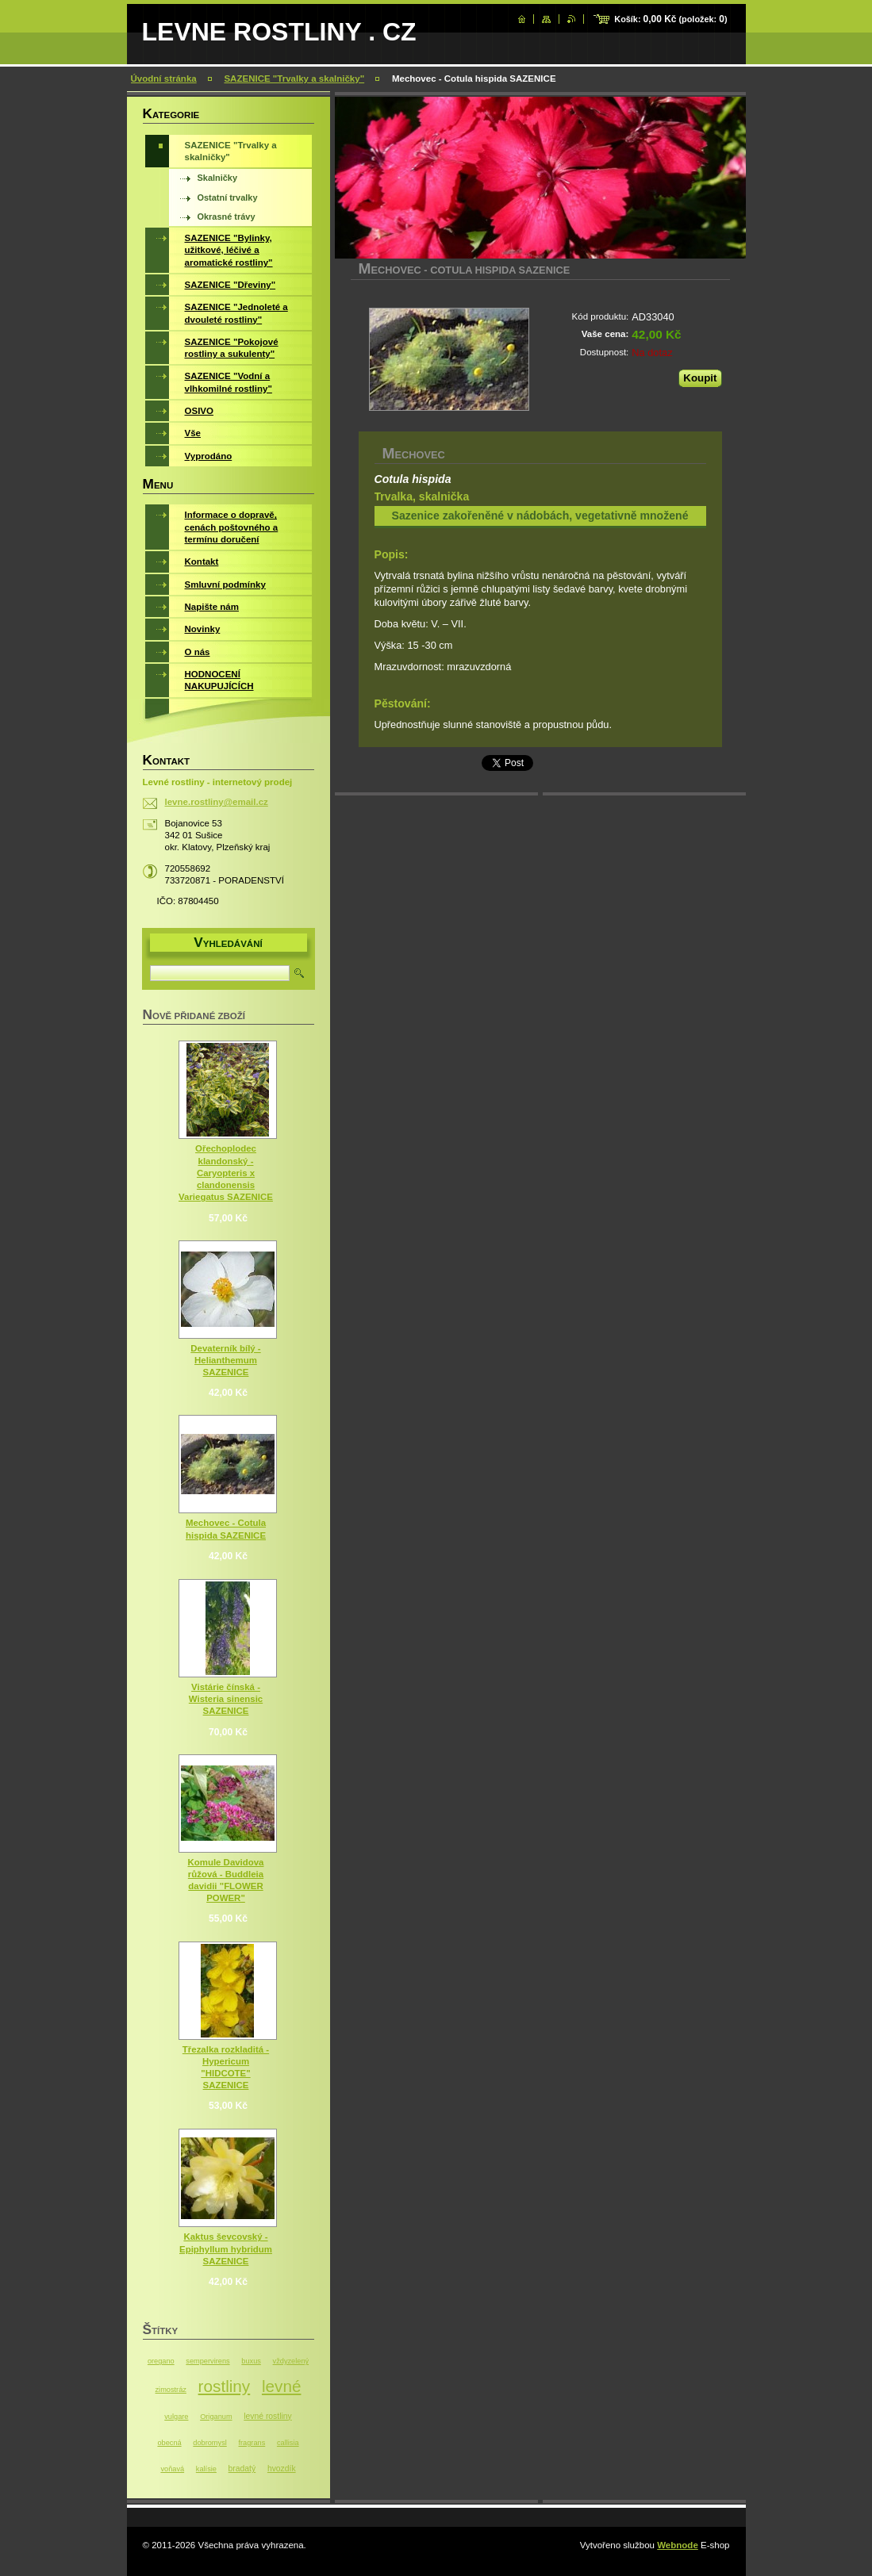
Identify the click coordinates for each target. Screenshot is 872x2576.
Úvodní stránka (164, 78)
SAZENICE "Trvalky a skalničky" (294, 78)
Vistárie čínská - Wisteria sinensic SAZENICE (226, 1698)
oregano (161, 2361)
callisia (288, 2443)
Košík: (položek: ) (670, 19)
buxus (251, 2361)
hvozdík (281, 2468)
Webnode (677, 2545)
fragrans (251, 2443)
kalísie (206, 2469)
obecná (169, 2443)
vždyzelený (291, 2361)
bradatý (242, 2468)
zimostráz (171, 2390)
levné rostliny (267, 2416)
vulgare (176, 2417)
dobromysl (209, 2443)
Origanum (216, 2417)
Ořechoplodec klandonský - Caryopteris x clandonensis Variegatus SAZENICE (226, 1173)
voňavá (172, 2469)
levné (282, 2386)
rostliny (224, 2386)
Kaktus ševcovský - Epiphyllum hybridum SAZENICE (225, 2248)
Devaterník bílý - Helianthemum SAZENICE (225, 1360)
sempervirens (207, 2361)
